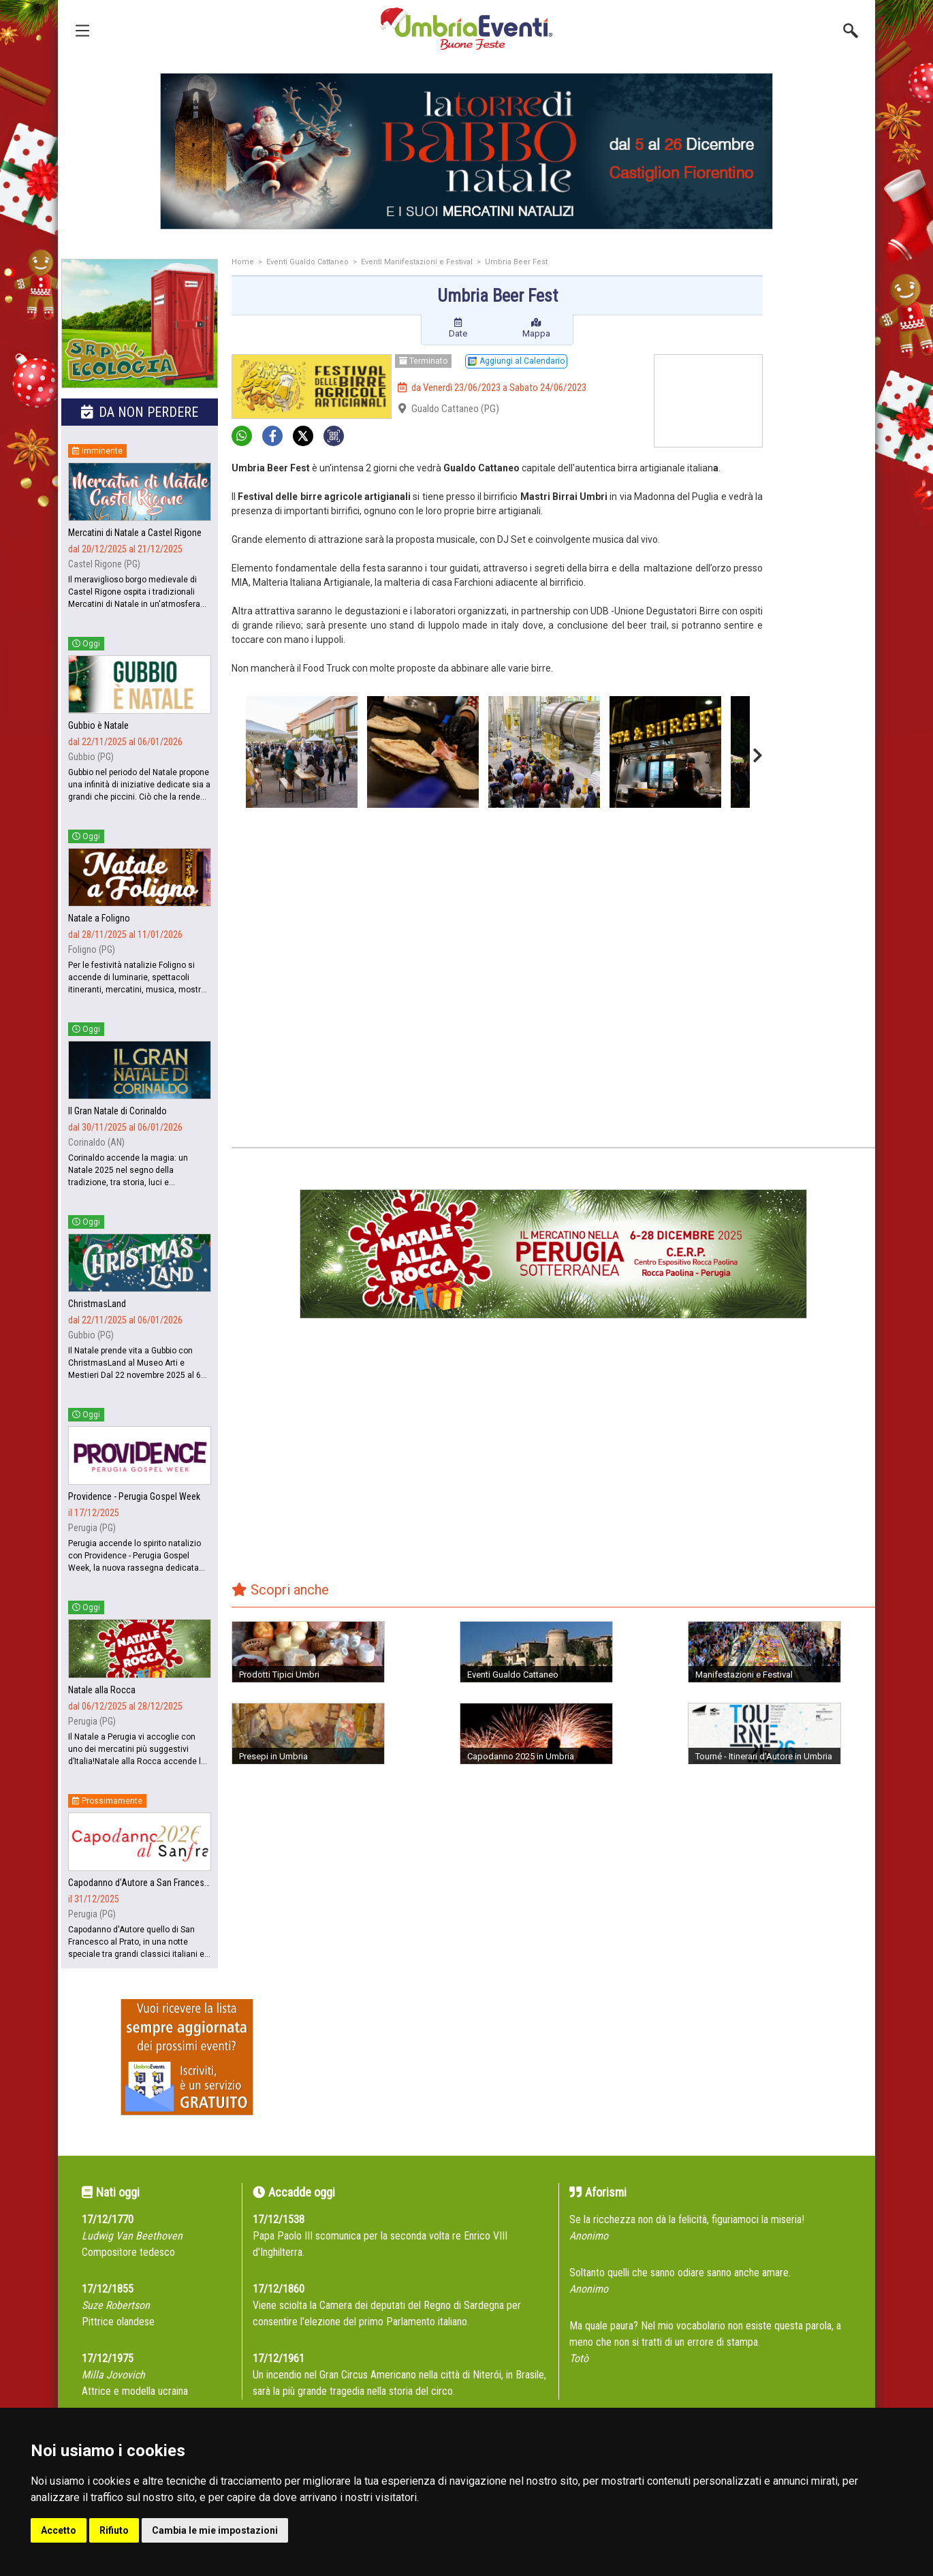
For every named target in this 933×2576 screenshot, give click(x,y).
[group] (466, 151)
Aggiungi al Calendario (516, 361)
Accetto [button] (58, 2530)
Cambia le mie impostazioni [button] (215, 2530)
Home (243, 261)
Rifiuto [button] (114, 2530)
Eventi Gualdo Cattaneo (307, 261)
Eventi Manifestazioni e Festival (417, 261)
